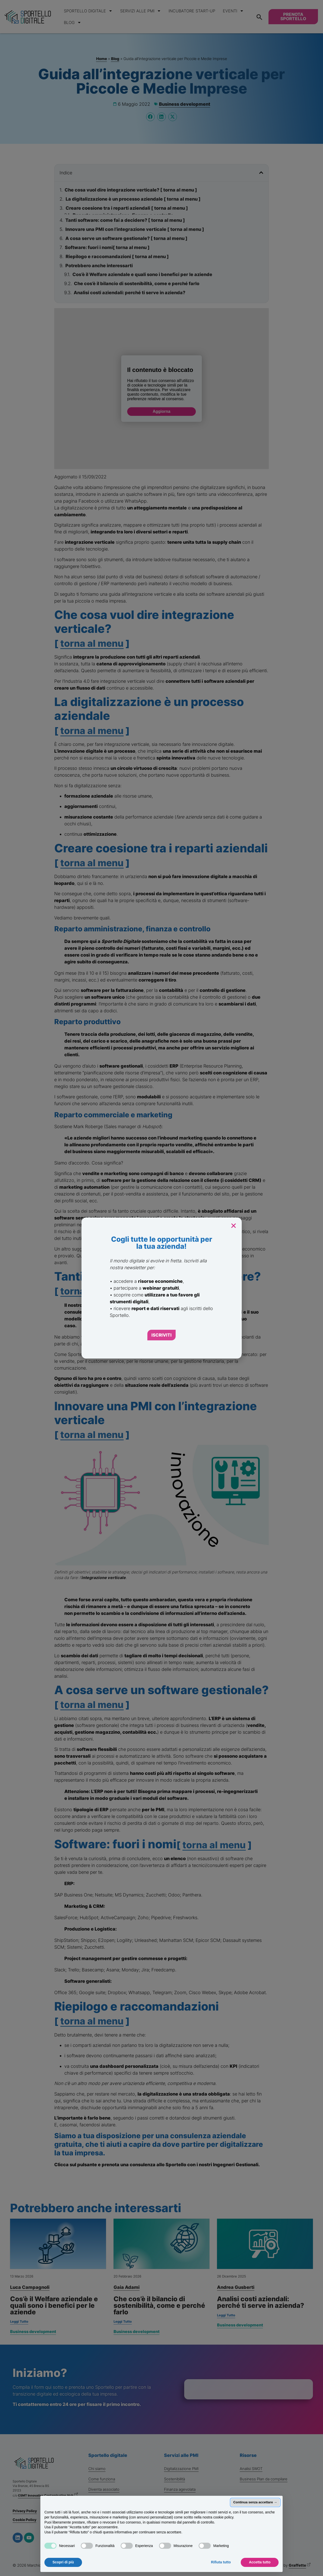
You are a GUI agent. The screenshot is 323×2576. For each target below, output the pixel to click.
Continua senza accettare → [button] (255, 2502)
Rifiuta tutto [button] (221, 2562)
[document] (161, 1288)
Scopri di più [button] (63, 2562)
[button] (233, 1226)
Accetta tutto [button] (260, 2562)
